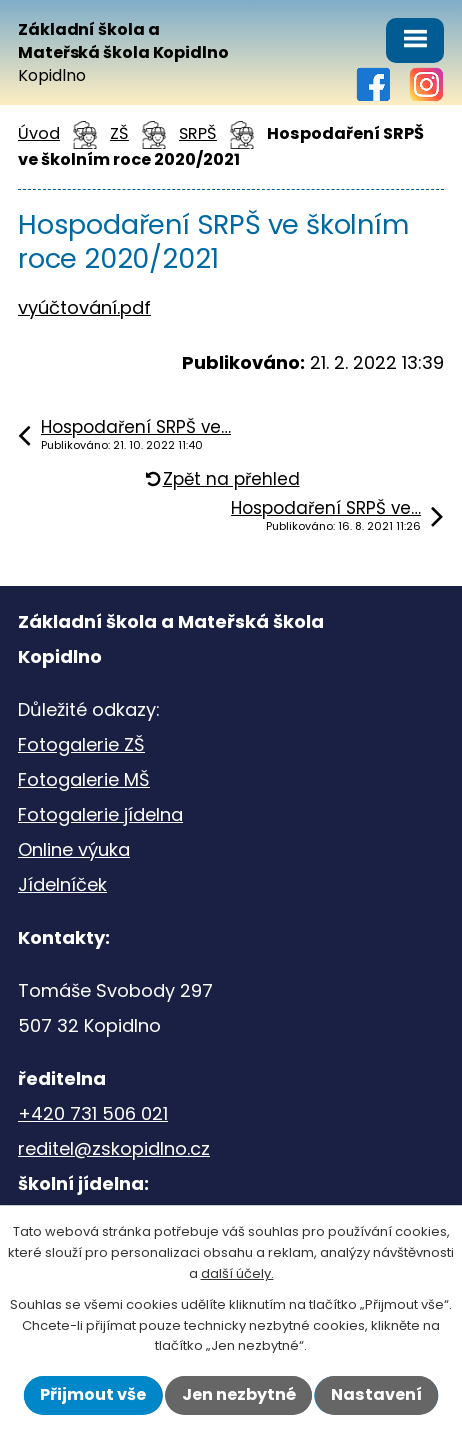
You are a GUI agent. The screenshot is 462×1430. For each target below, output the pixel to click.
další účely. (237, 1273)
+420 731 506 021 (93, 1113)
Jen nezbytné (239, 1394)
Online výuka (74, 849)
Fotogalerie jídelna (100, 814)
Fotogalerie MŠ (84, 779)
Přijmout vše (93, 1394)
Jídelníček (62, 884)
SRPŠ (198, 133)
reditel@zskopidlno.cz (114, 1148)
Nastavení (376, 1394)
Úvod (39, 133)
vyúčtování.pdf (84, 307)
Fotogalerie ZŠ (81, 744)
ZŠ (119, 133)
